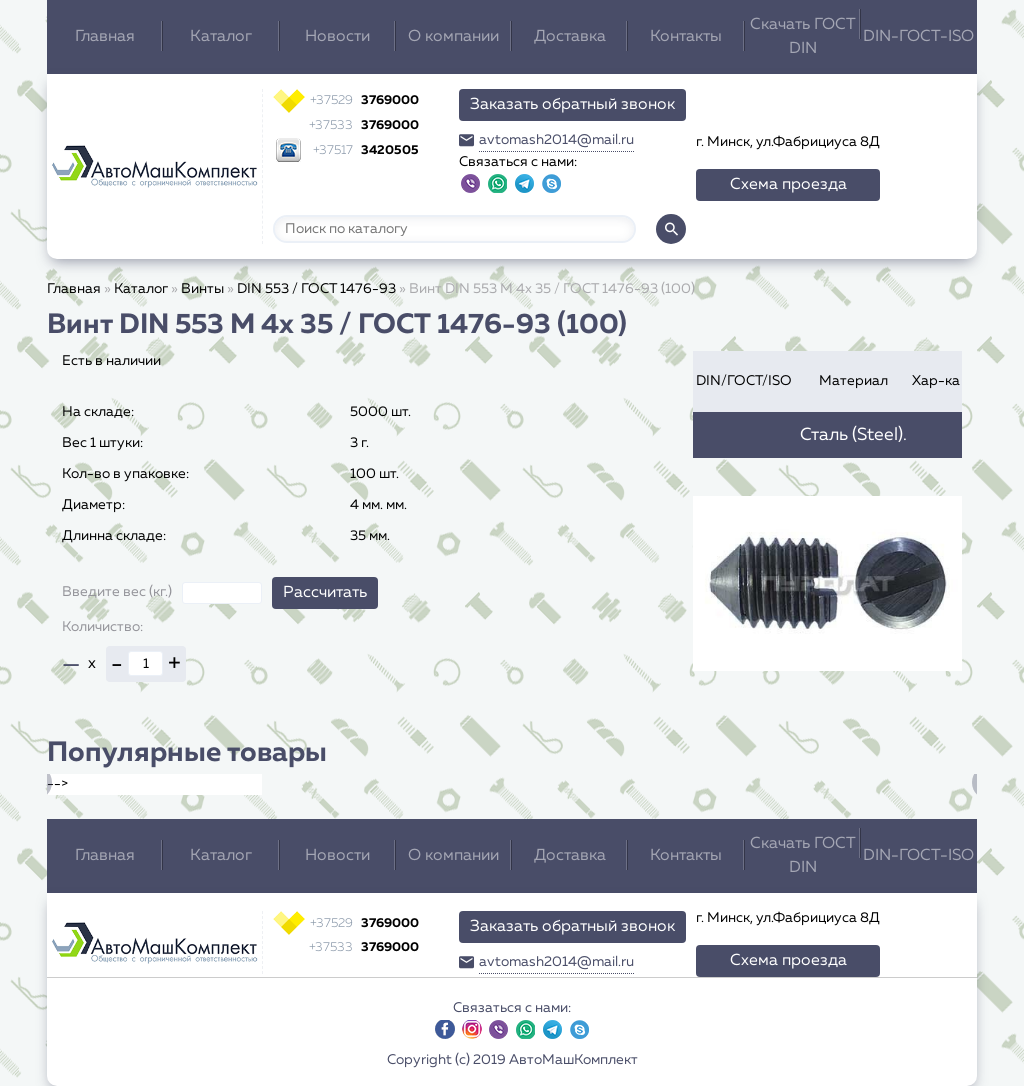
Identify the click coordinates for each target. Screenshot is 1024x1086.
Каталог (221, 37)
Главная (105, 37)
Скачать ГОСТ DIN (803, 37)
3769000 (364, 100)
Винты (202, 289)
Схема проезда (788, 185)
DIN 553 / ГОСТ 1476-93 (316, 289)
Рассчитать (325, 593)
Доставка (570, 37)
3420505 (366, 150)
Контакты (686, 37)
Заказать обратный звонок (572, 105)
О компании (453, 37)
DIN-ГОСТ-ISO (918, 37)
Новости (337, 37)
